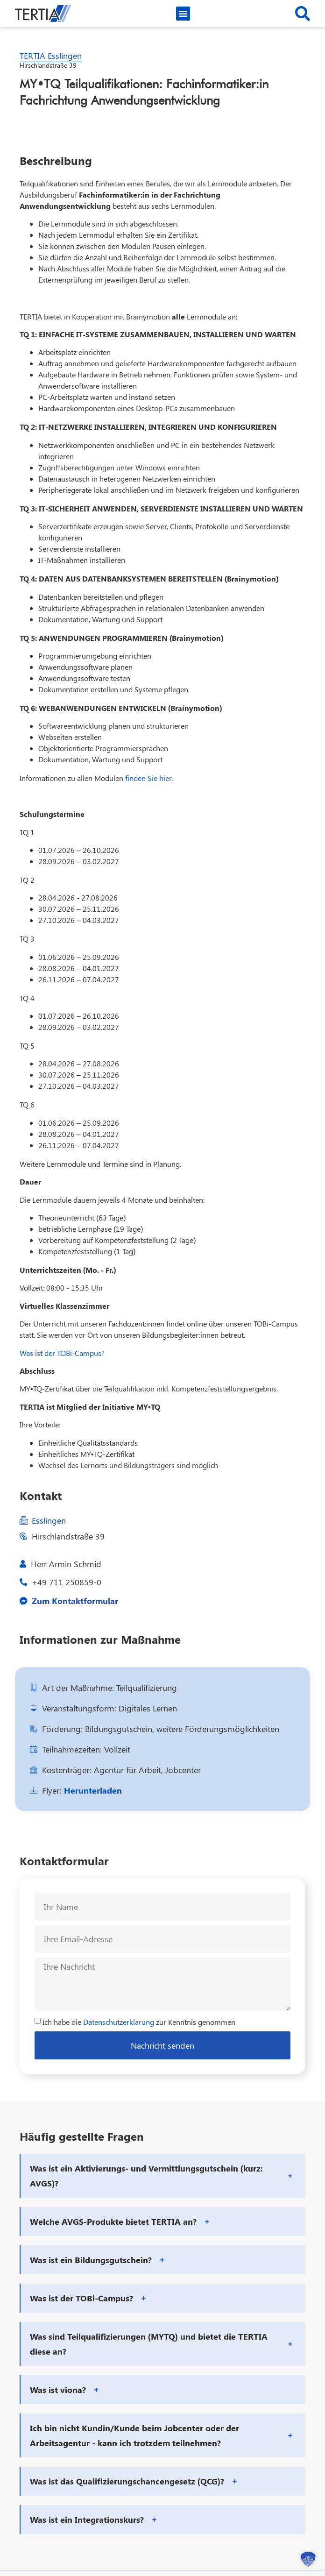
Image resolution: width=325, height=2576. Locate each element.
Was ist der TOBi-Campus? (62, 1353)
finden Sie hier (148, 778)
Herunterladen (93, 1790)
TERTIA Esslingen (51, 55)
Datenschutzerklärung (118, 2022)
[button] (183, 14)
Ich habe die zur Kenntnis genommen (138, 2022)
